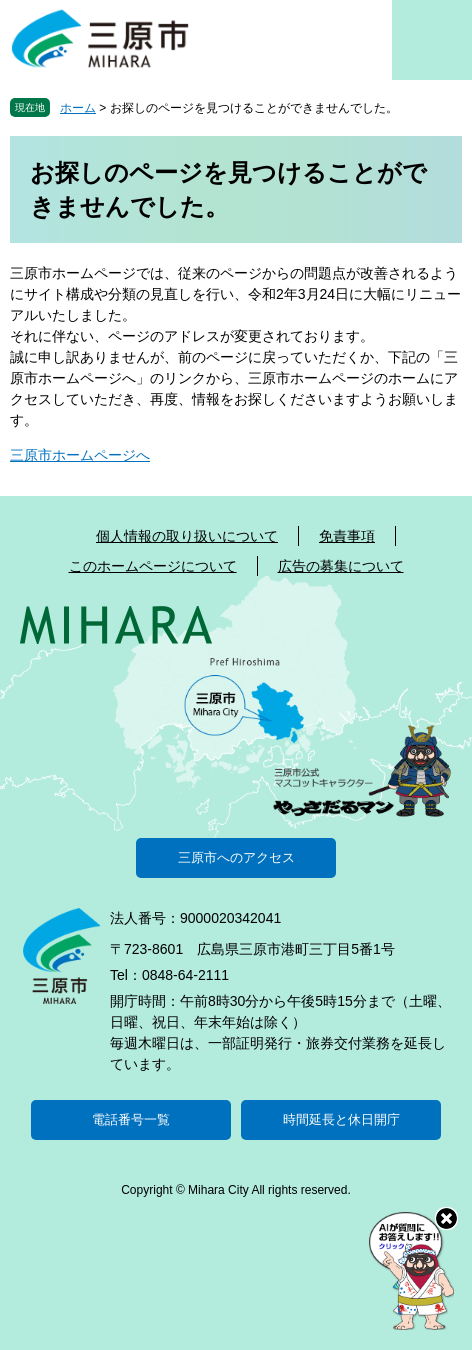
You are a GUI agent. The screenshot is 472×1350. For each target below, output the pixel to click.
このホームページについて (153, 566)
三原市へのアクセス (236, 857)
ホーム (78, 108)
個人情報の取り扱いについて (187, 536)
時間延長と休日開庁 (341, 1119)
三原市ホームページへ (80, 455)
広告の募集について (341, 566)
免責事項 (347, 536)
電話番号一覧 (131, 1119)
